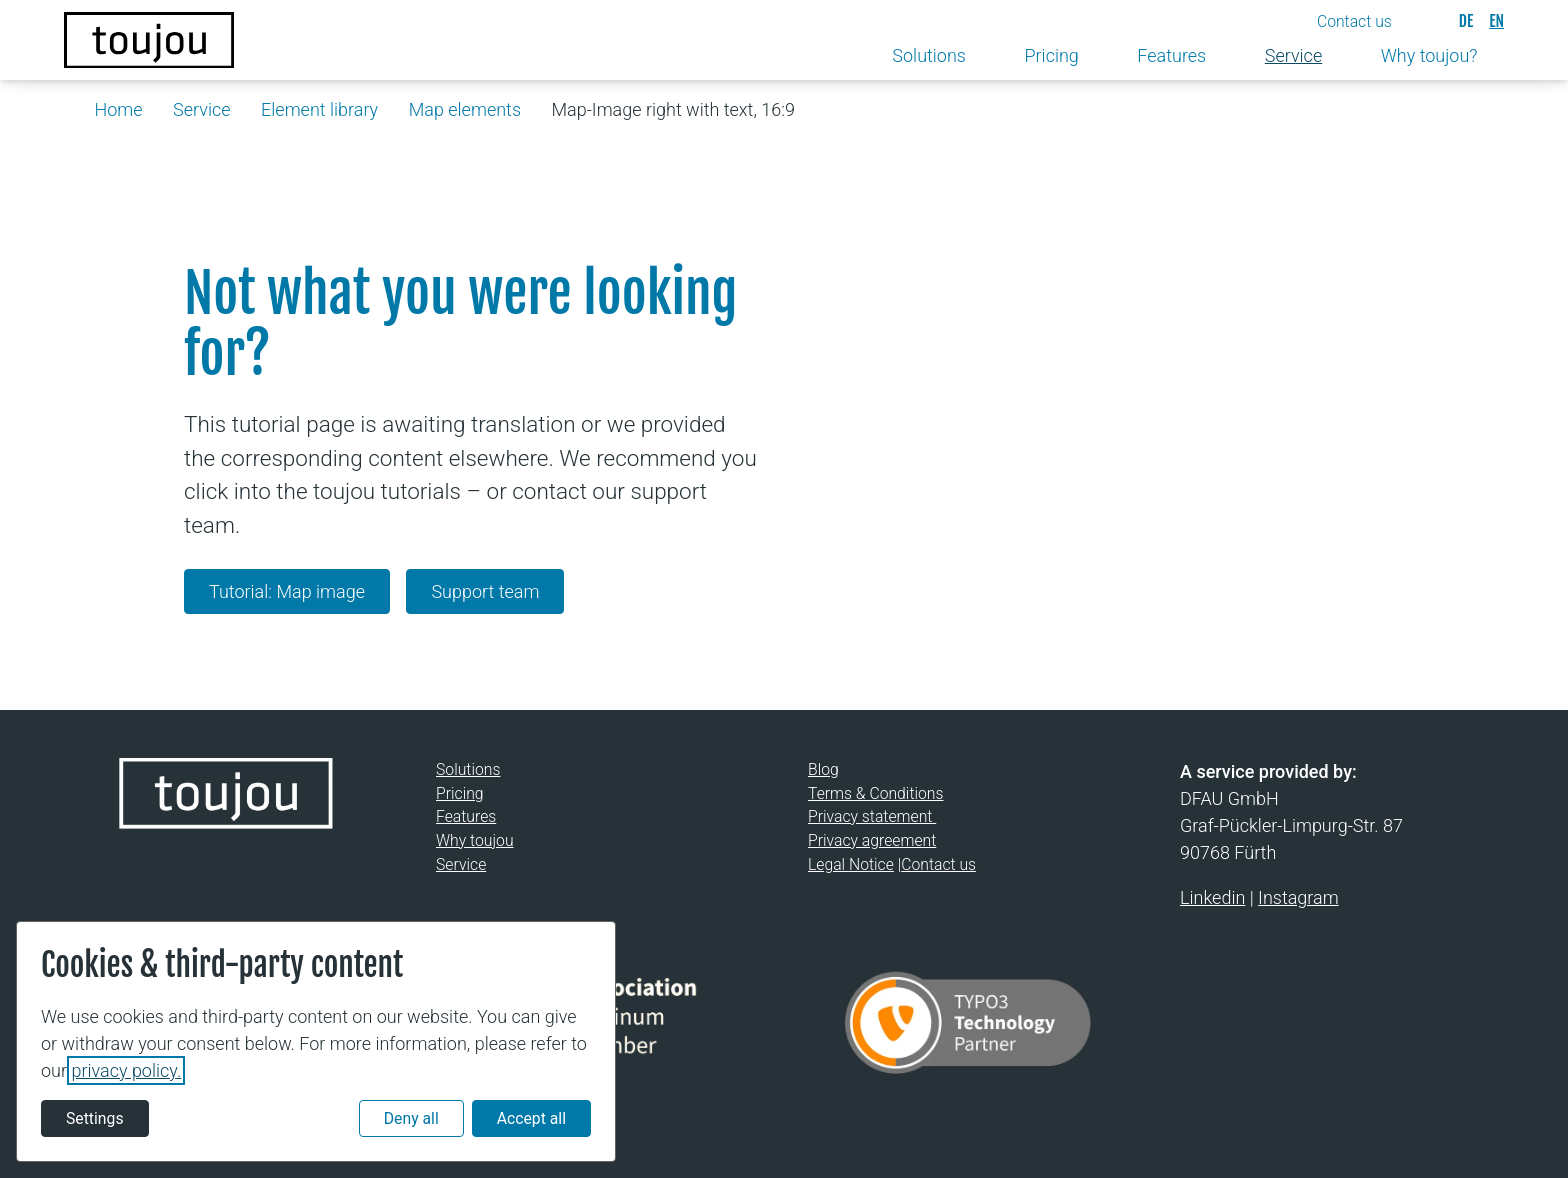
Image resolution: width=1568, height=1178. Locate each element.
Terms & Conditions (875, 793)
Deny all (411, 1118)
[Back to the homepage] (149, 40)
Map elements (465, 109)
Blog (823, 769)
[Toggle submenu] (981, 56)
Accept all (531, 1118)
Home (119, 109)
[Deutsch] (1466, 21)
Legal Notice (851, 864)
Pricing (460, 793)
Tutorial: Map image (287, 591)
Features (466, 817)
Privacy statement (872, 817)
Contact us (938, 864)
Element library (319, 109)
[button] (1372, 21)
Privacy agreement (872, 840)
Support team (485, 591)
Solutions (468, 769)
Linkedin (1212, 897)
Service (201, 109)
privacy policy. (126, 1070)
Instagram (1298, 897)
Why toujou (475, 840)
